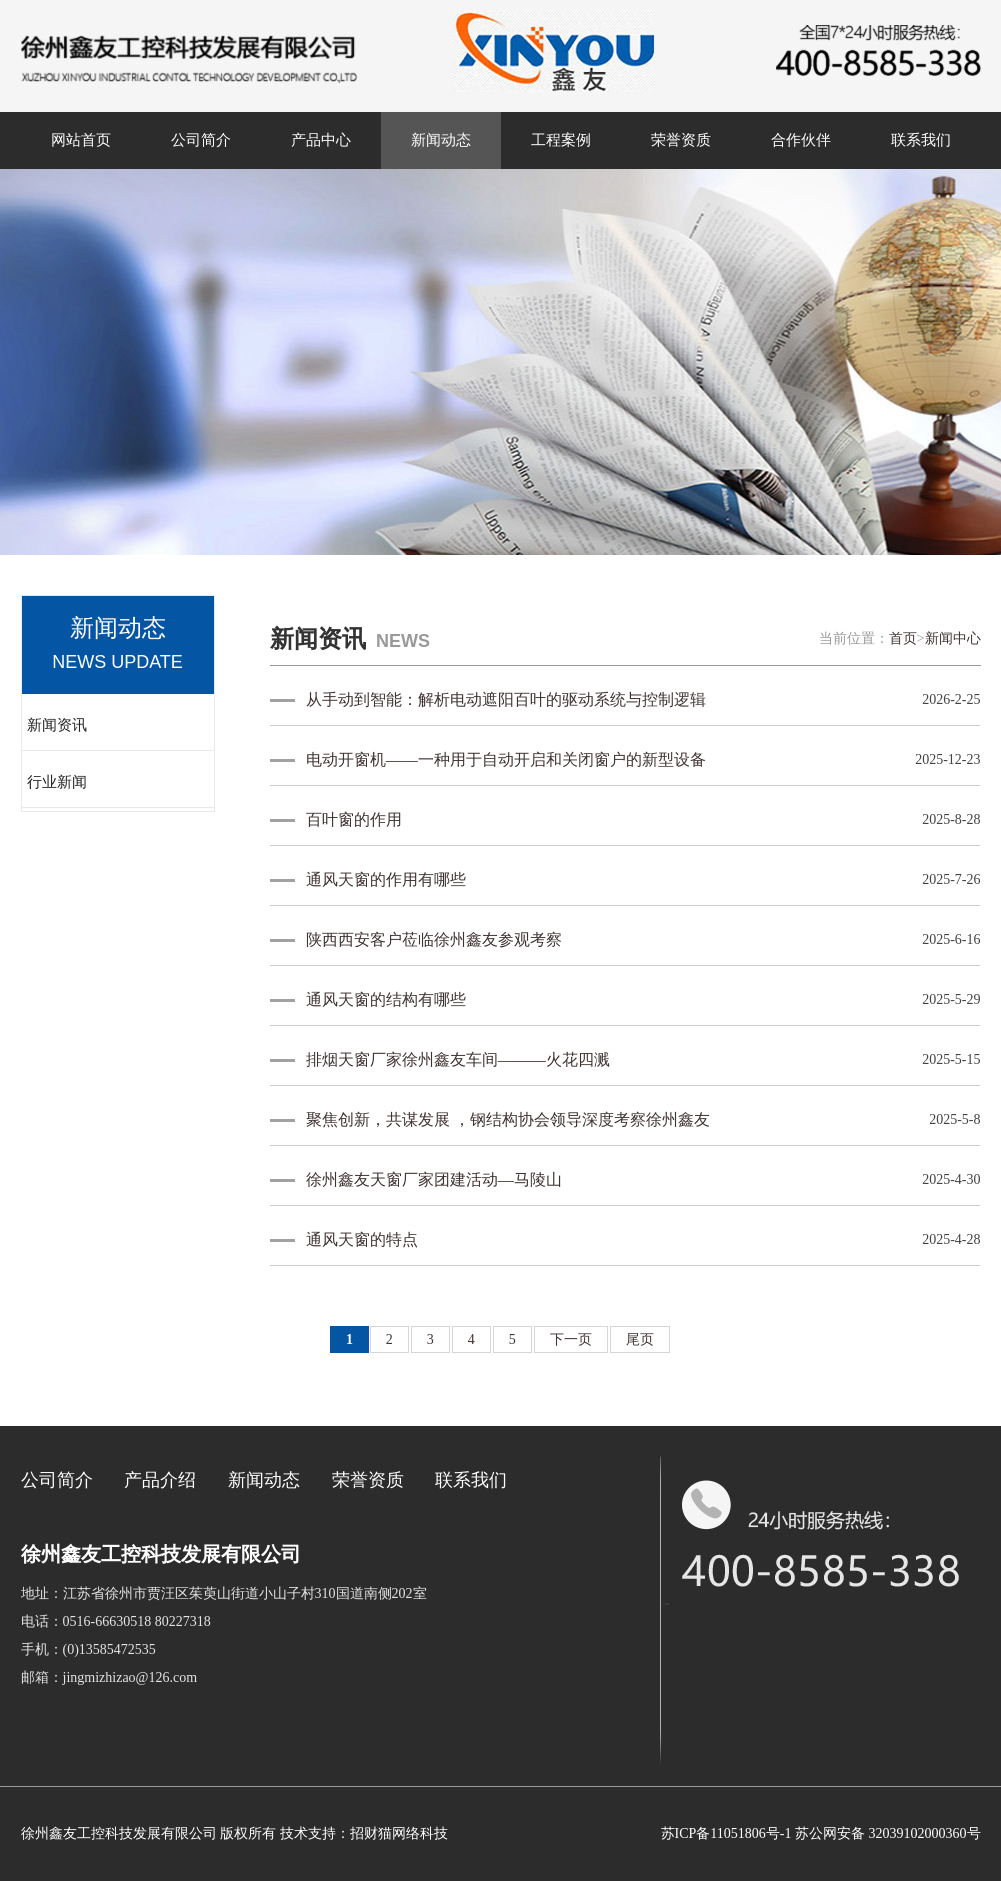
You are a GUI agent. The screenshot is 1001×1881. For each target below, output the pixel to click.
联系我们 (921, 140)
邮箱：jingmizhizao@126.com (109, 1677)
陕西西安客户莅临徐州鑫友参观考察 (434, 939)
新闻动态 (441, 140)
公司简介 (201, 140)
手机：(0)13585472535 (88, 1649)
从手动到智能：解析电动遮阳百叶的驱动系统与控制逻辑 (506, 699)
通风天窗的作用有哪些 (386, 879)
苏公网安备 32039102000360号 (888, 1833)
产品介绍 (160, 1480)
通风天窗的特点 (362, 1239)
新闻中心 (953, 638)
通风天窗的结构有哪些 (386, 999)
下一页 (571, 1339)
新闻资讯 (57, 725)
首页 (903, 638)
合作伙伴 (801, 140)
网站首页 (81, 140)
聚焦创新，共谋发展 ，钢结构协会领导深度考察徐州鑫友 (508, 1119)
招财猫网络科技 (399, 1833)
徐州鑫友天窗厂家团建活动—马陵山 (434, 1179)
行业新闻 (57, 782)
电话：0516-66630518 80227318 (116, 1621)
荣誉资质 (681, 140)
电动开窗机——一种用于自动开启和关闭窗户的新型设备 (506, 759)
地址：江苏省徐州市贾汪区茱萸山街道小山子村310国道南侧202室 (224, 1593)
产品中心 (321, 140)
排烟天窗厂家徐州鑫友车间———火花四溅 (458, 1059)
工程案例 (561, 140)
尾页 (640, 1339)
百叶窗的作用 (354, 819)
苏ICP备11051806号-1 (726, 1833)
